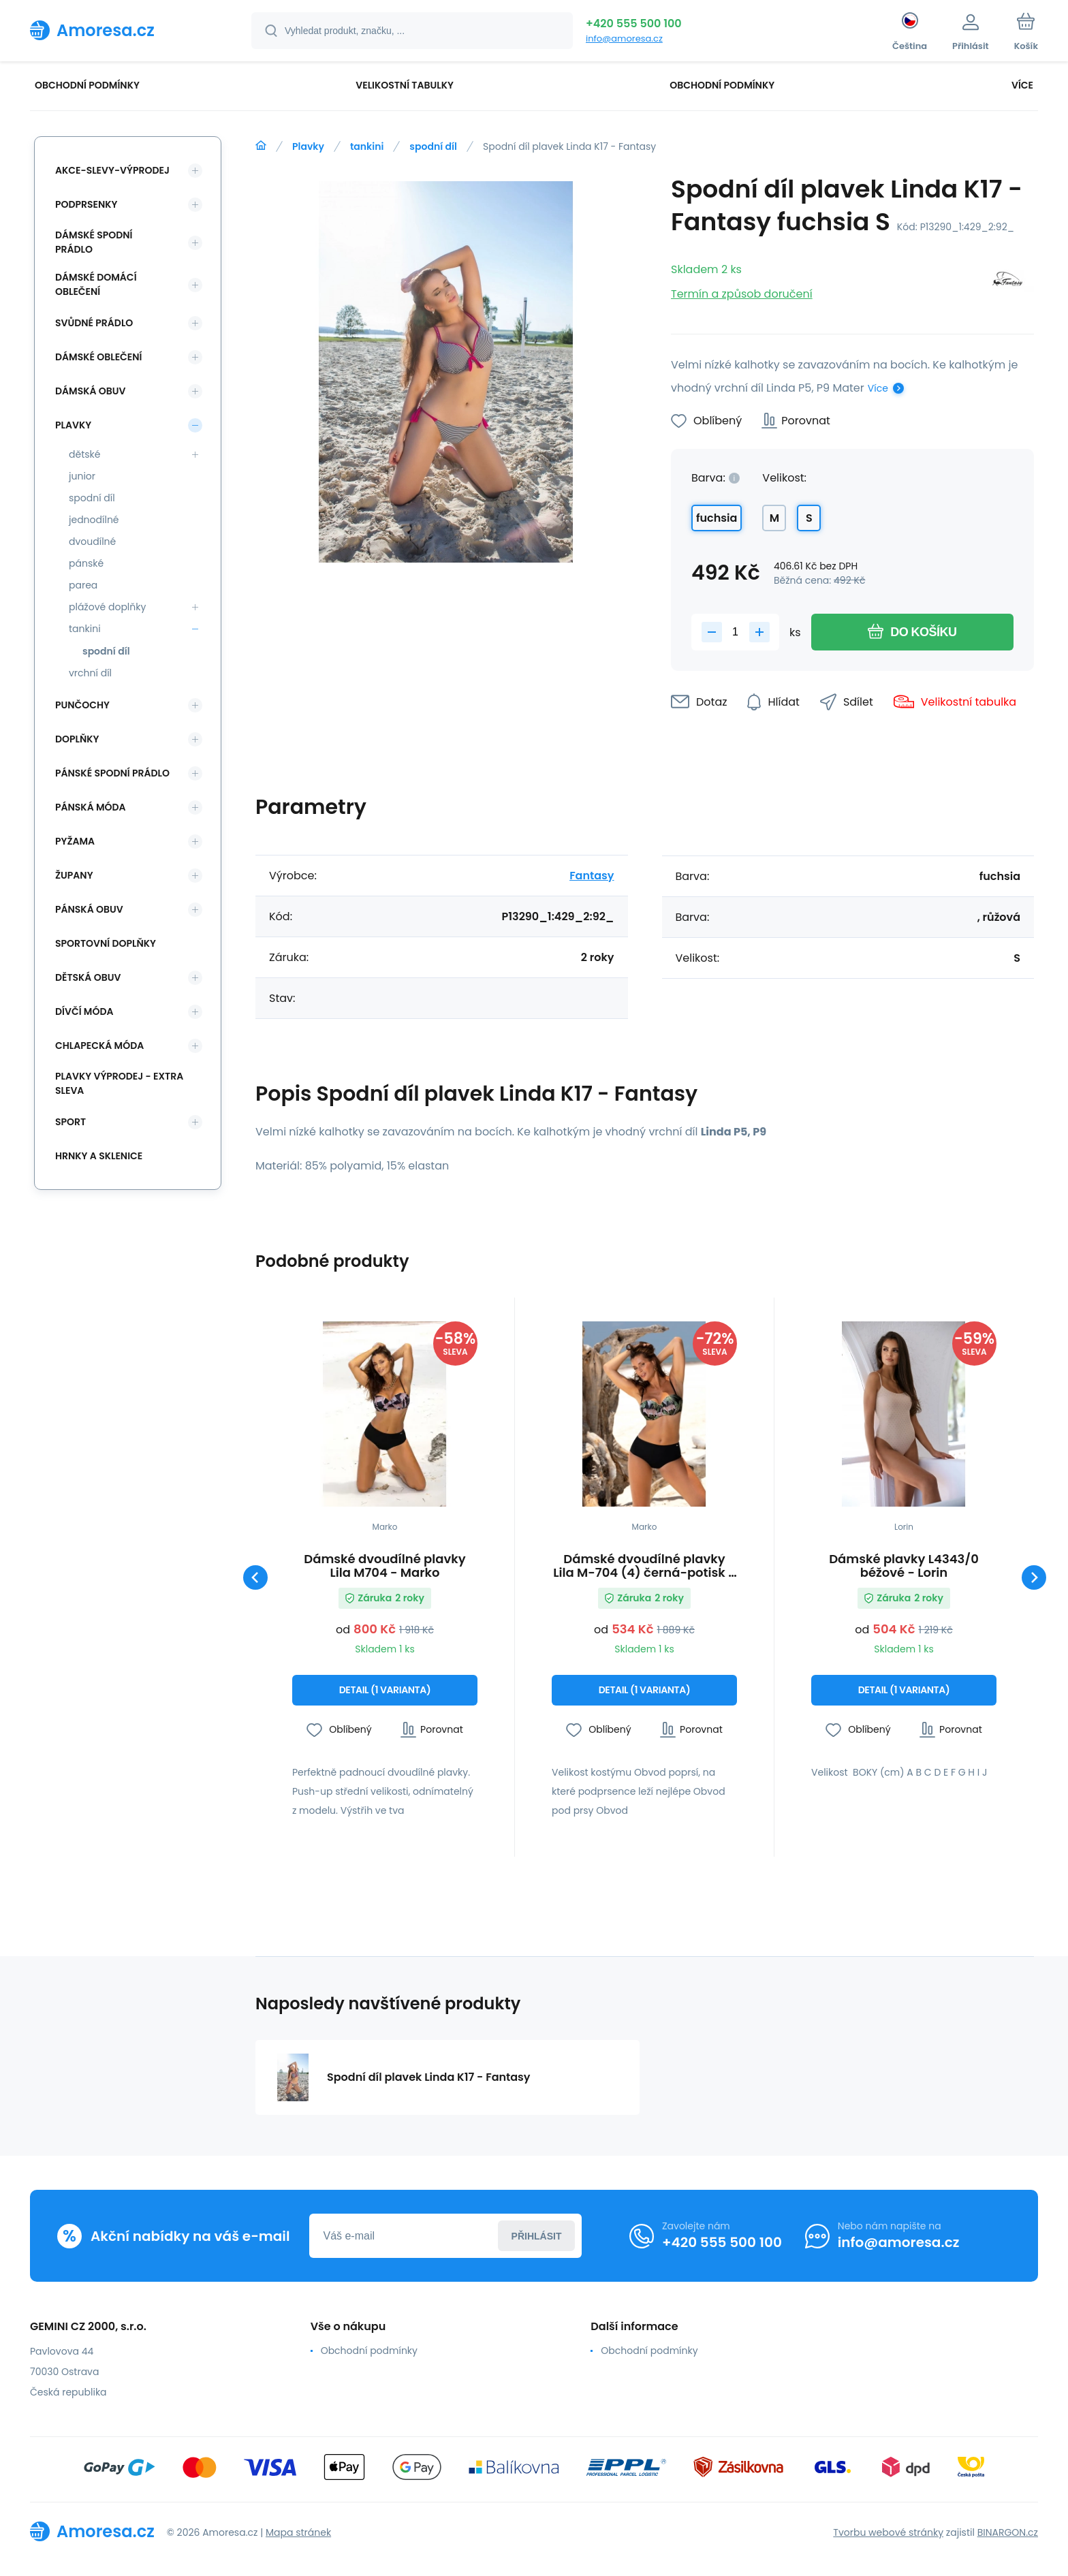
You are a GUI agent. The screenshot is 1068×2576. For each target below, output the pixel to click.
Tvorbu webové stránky (888, 2532)
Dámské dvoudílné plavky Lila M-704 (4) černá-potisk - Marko (644, 1566)
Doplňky (77, 739)
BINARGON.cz (1007, 2532)
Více (878, 388)
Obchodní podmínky (369, 2350)
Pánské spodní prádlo (112, 773)
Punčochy (82, 705)
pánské (86, 563)
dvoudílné (92, 541)
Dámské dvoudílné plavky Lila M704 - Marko (384, 1566)
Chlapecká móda (99, 1045)
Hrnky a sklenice (98, 1156)
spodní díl (433, 146)
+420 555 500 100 (634, 23)
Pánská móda (90, 807)
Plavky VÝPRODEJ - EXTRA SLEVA (119, 1083)
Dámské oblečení (98, 357)
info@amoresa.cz (624, 38)
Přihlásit (537, 2236)
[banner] (123, 30)
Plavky (308, 146)
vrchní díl (90, 673)
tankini (366, 146)
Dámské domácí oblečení (96, 284)
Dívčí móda (84, 1011)
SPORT (70, 1122)
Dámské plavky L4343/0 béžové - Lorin (904, 1566)
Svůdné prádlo (94, 323)
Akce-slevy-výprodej (112, 170)
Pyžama (75, 841)
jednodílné (94, 520)
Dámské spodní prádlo (93, 242)
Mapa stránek (298, 2532)
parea (83, 585)
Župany (74, 875)
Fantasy (591, 875)
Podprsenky (86, 204)
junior (82, 476)
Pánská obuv (89, 909)
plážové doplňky (107, 607)
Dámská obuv (90, 391)
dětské (84, 454)
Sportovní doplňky (105, 943)
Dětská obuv (88, 977)
